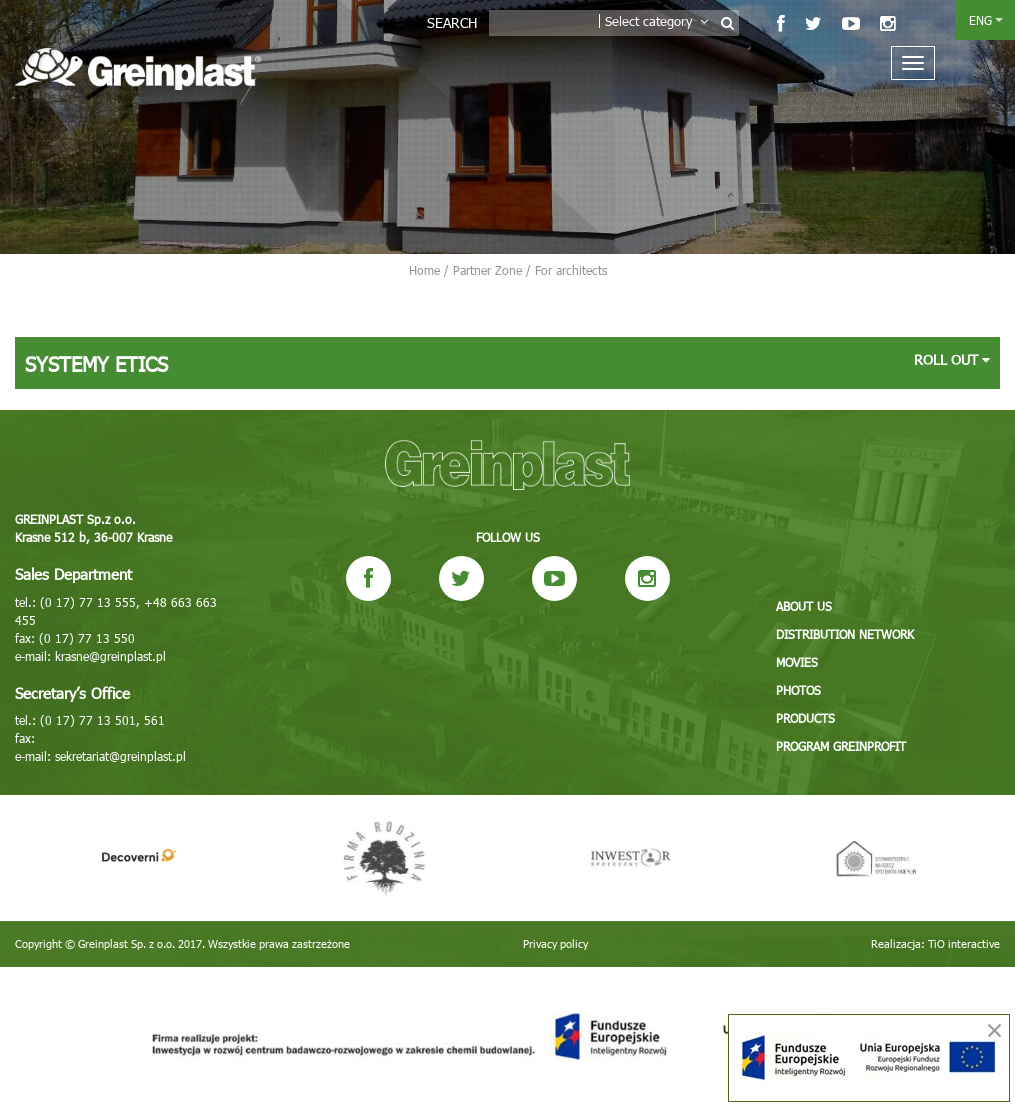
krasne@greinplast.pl (110, 656)
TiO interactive (964, 943)
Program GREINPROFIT (841, 746)
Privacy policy (555, 943)
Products (805, 718)
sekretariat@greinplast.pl (120, 756)
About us (804, 606)
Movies (797, 662)
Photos (798, 690)
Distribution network (845, 634)
